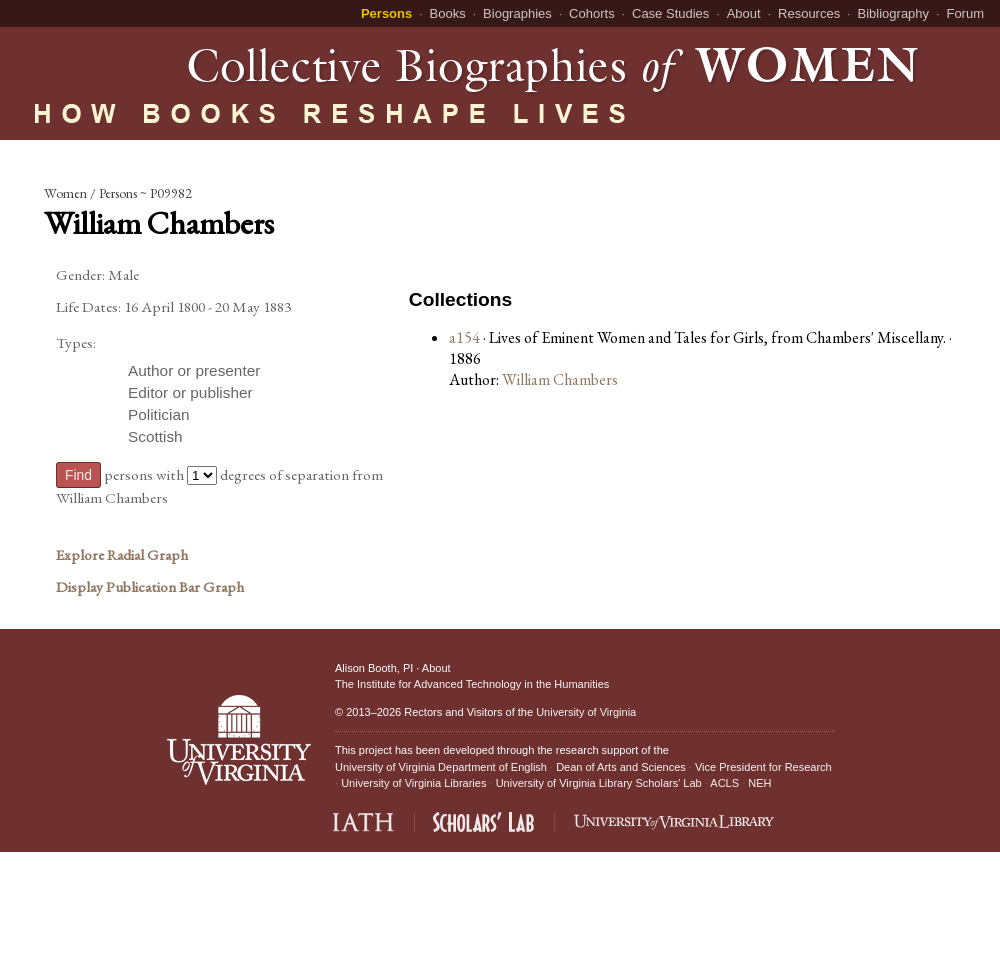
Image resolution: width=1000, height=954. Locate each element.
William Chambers (560, 379)
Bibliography (894, 13)
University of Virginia (586, 712)
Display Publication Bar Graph (150, 587)
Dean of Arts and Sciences (621, 767)
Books (448, 13)
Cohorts (592, 13)
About (744, 13)
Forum (965, 13)
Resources (809, 13)
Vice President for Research (763, 767)
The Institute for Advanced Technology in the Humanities (472, 684)
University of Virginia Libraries (413, 783)
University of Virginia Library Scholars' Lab (599, 783)
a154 (464, 337)
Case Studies (670, 13)
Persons (386, 13)
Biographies (517, 13)
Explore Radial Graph (122, 555)
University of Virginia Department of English (441, 767)
